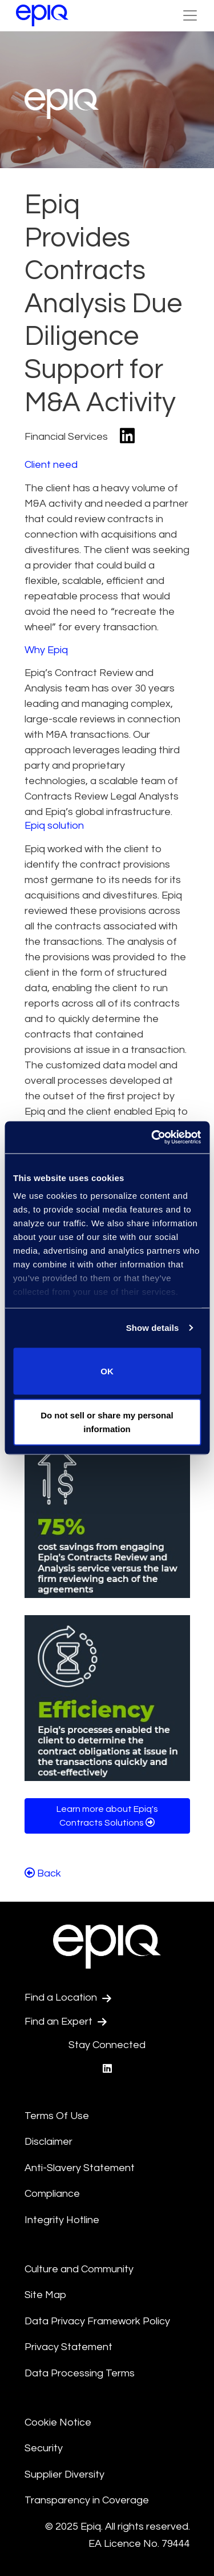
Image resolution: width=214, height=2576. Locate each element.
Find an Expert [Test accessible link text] (66, 2022)
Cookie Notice (58, 2422)
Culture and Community (79, 2269)
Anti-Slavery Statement (80, 2167)
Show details (152, 1328)
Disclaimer (48, 2141)
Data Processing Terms (80, 2373)
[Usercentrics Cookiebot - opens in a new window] (152, 1137)
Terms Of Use (57, 2115)
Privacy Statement (68, 2347)
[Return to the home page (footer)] (42, 15)
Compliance (52, 2193)
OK (107, 1371)
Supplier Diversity (64, 2474)
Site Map (45, 2294)
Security (44, 2448)
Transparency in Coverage (87, 2500)
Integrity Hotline (62, 2220)
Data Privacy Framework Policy (97, 2321)
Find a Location (68, 1997)
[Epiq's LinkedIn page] (107, 2069)
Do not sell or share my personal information (107, 1422)
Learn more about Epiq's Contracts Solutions (107, 1815)
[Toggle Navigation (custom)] (190, 15)
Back (43, 1873)
